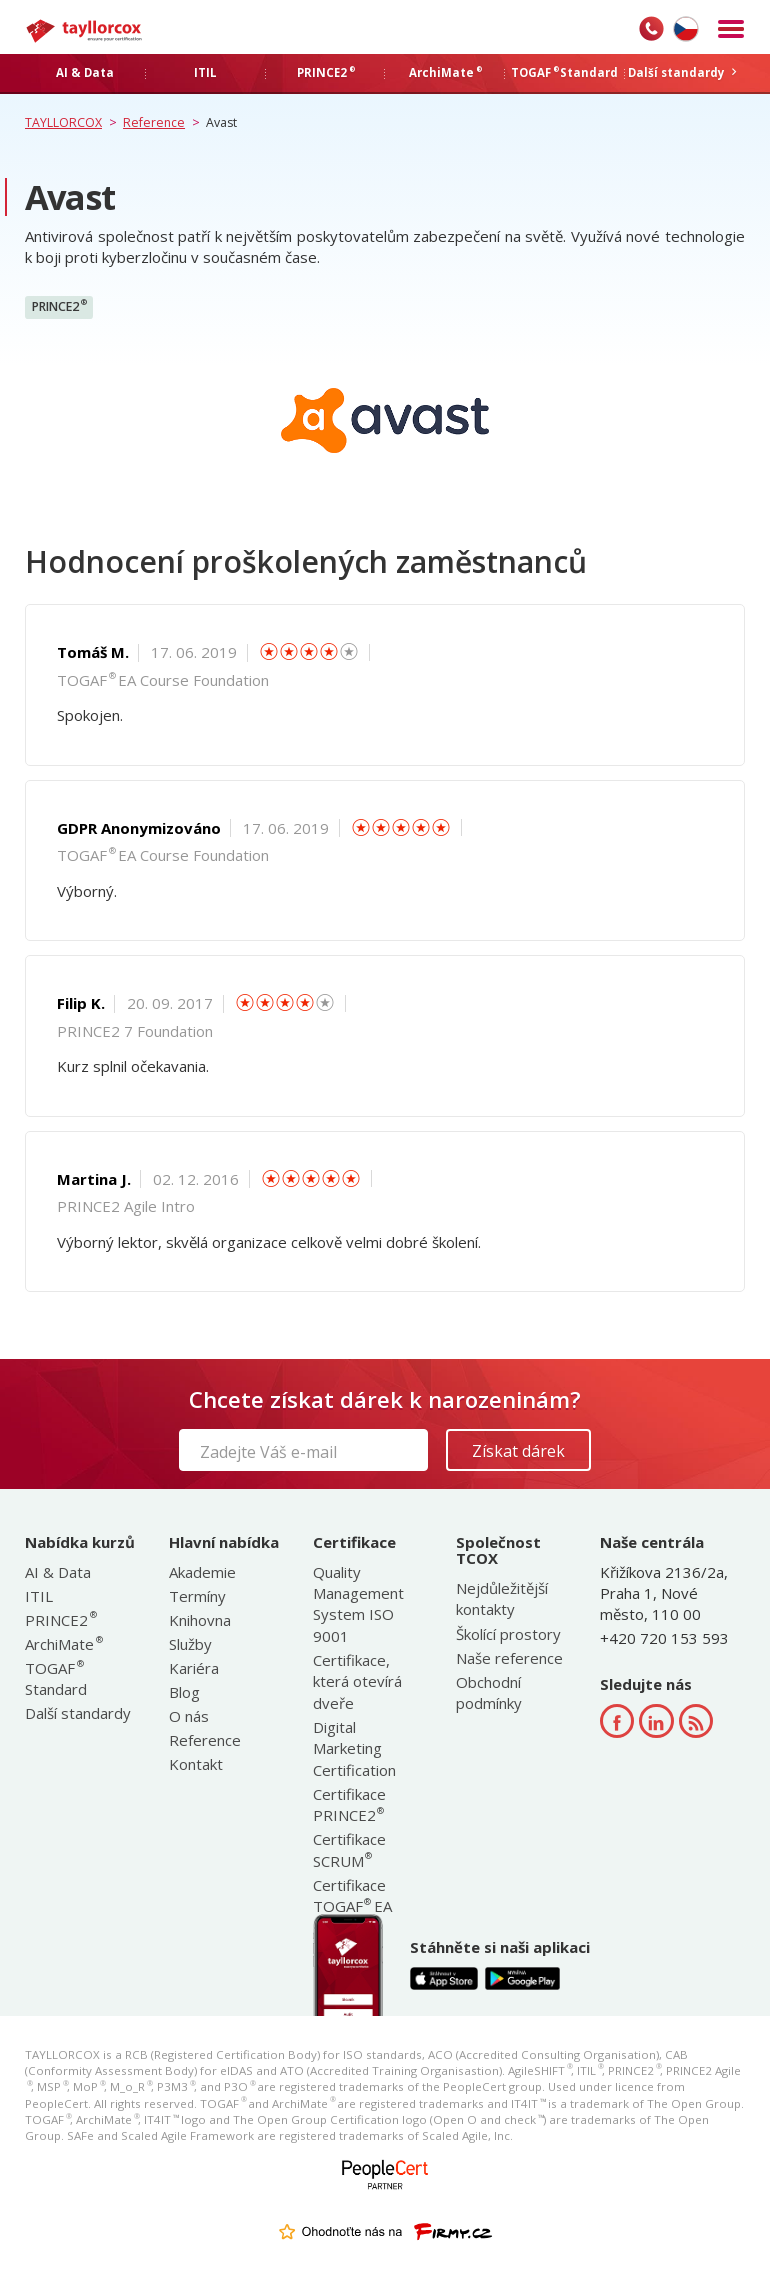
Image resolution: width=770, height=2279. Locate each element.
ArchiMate (63, 1644)
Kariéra (194, 1668)
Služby (190, 1644)
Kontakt (196, 1764)
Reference (205, 1740)
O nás (189, 1716)
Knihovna (200, 1620)
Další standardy (78, 1713)
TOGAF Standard (56, 1678)
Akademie (202, 1572)
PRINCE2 (59, 306)
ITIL (39, 1596)
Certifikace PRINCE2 (349, 1804)
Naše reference (509, 1658)
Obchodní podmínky (489, 1692)
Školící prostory (508, 1634)
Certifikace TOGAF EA (352, 1895)
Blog (184, 1692)
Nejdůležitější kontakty (502, 1598)
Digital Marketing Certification (354, 1748)
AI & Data (58, 1572)
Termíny (197, 1596)
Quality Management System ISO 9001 (358, 1604)
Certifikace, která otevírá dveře (357, 1681)
